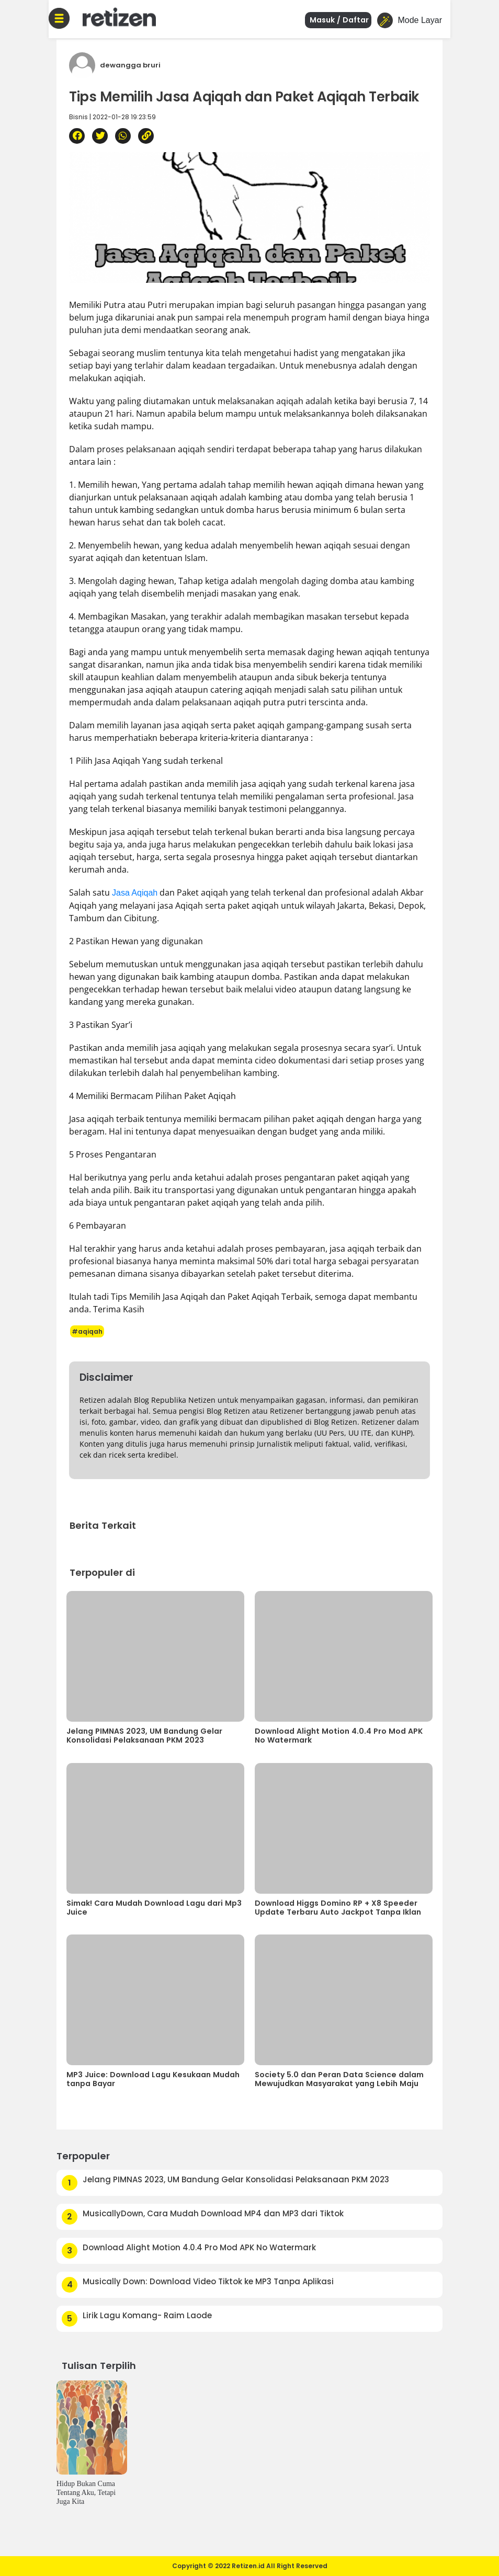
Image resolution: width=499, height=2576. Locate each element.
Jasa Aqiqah (134, 892)
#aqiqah (87, 1331)
